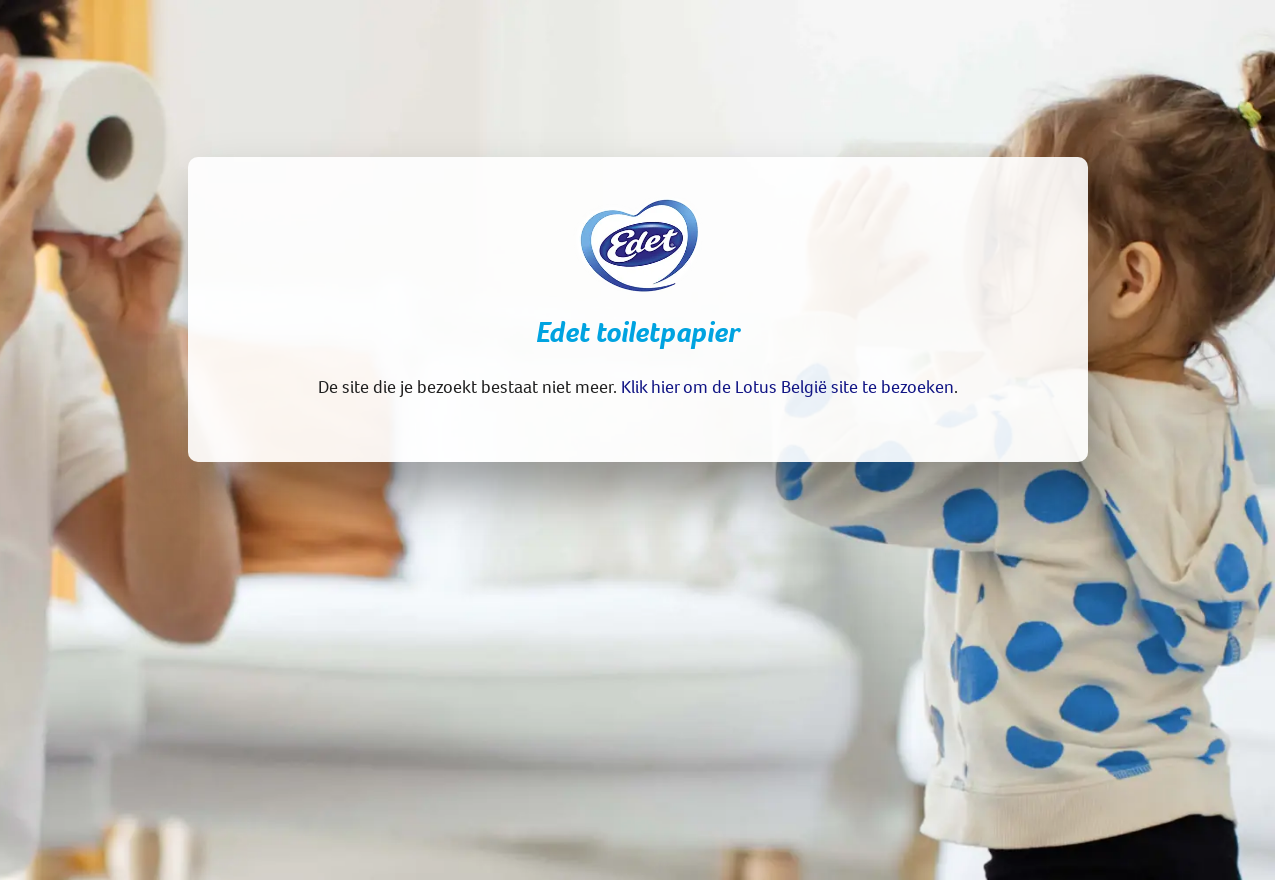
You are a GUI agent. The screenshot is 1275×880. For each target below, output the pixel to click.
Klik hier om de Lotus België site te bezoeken (787, 386)
